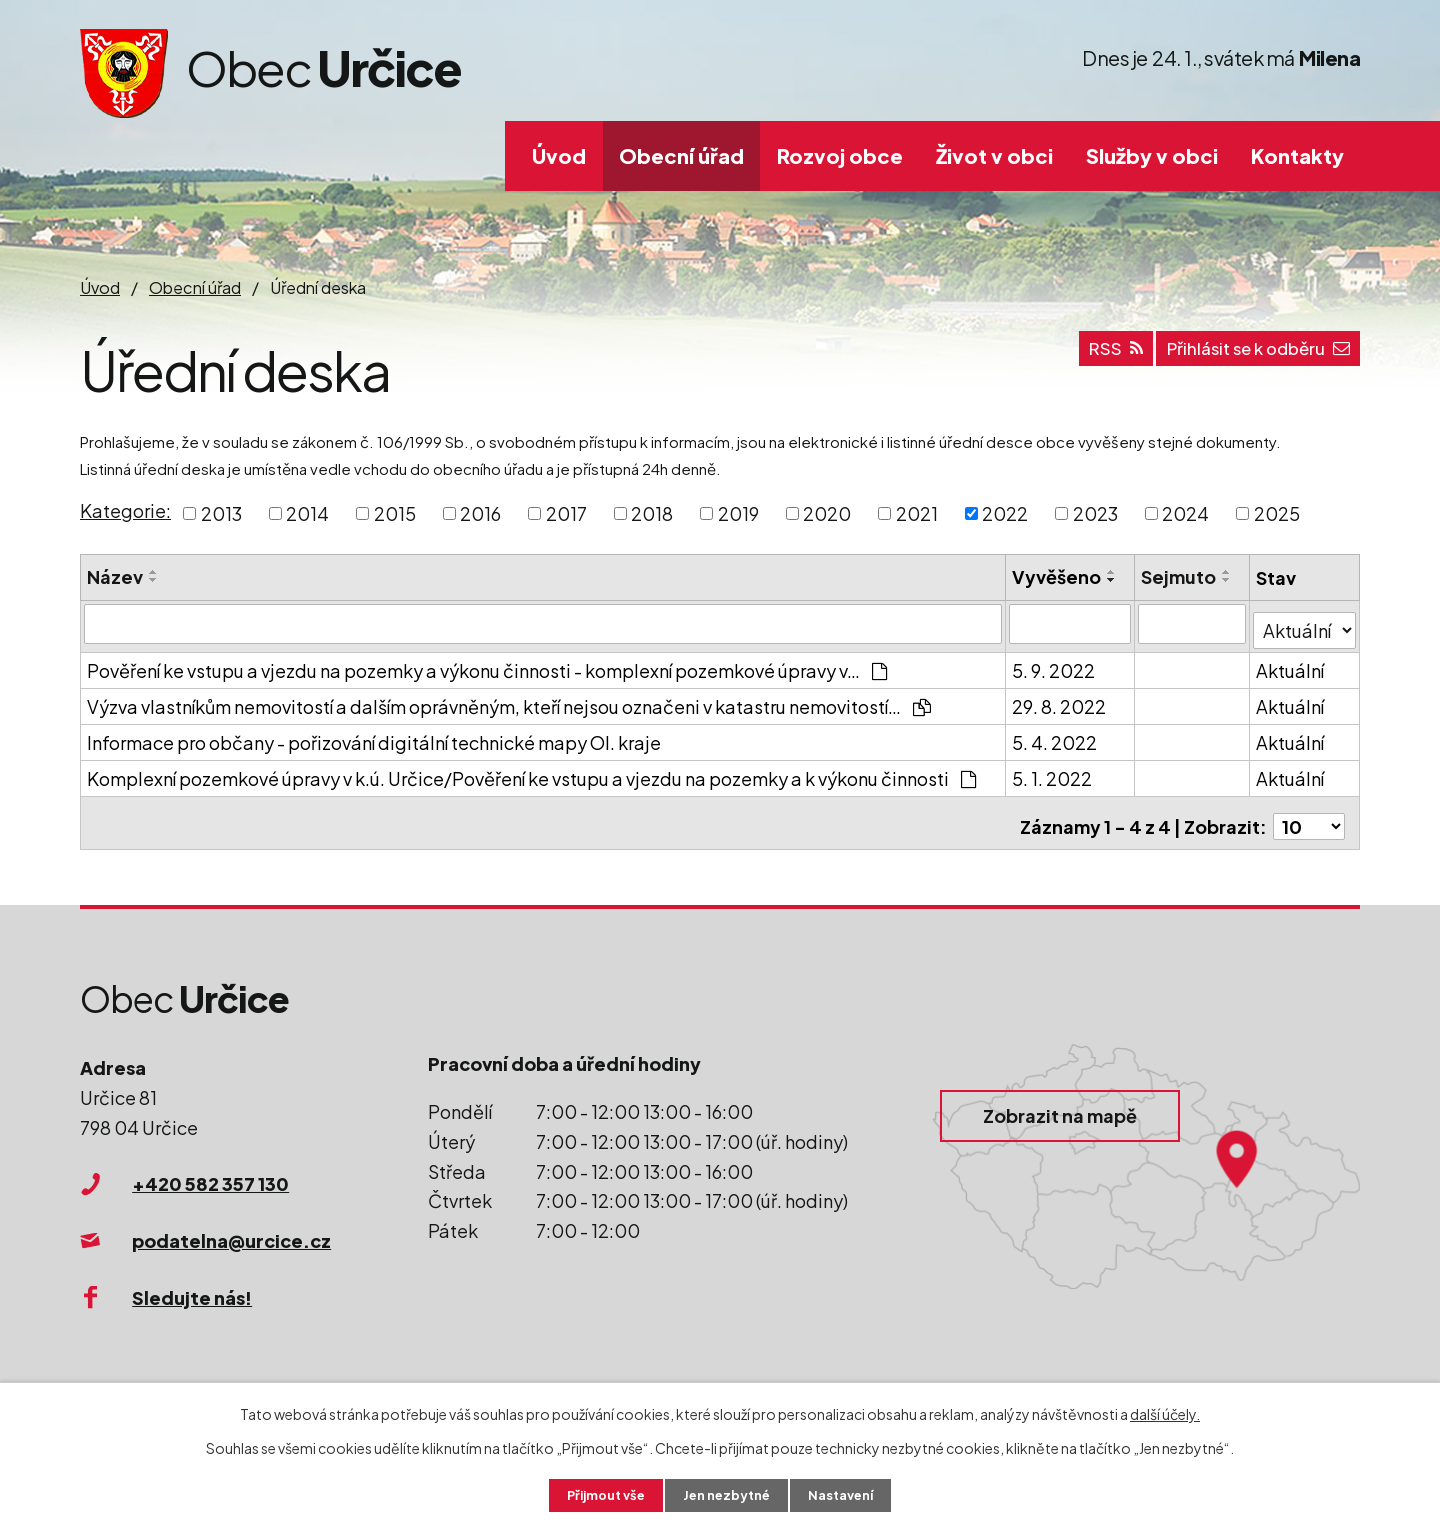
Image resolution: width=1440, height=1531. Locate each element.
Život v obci (994, 155)
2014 (307, 513)
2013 (221, 513)
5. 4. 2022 (1055, 735)
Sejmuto (1179, 576)
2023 (1095, 513)
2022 (1005, 513)
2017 (566, 513)
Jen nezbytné (728, 1494)
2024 (1185, 513)
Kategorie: (125, 510)
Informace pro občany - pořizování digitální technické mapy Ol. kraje (374, 735)
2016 (480, 513)
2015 (395, 513)
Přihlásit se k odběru (1246, 356)
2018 (652, 513)
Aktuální (1291, 663)
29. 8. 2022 (1060, 699)
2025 (1277, 513)
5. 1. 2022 (1053, 771)
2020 (827, 513)
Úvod (559, 155)
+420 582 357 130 (210, 1169)
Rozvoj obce (840, 155)
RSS (1086, 356)
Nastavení (850, 1494)
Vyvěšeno (1057, 576)
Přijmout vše (598, 1494)
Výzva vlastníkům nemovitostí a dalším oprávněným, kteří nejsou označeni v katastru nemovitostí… (509, 699)
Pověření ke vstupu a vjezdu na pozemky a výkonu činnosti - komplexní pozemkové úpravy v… (487, 663)
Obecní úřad (681, 155)
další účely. (1165, 1412)
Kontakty (1297, 155)
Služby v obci (1152, 155)
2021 (917, 513)
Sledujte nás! (192, 1283)
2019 (738, 513)
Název (115, 576)
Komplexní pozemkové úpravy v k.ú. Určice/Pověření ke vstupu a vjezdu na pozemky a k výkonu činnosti (531, 771)
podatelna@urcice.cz (231, 1226)
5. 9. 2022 (1054, 663)
